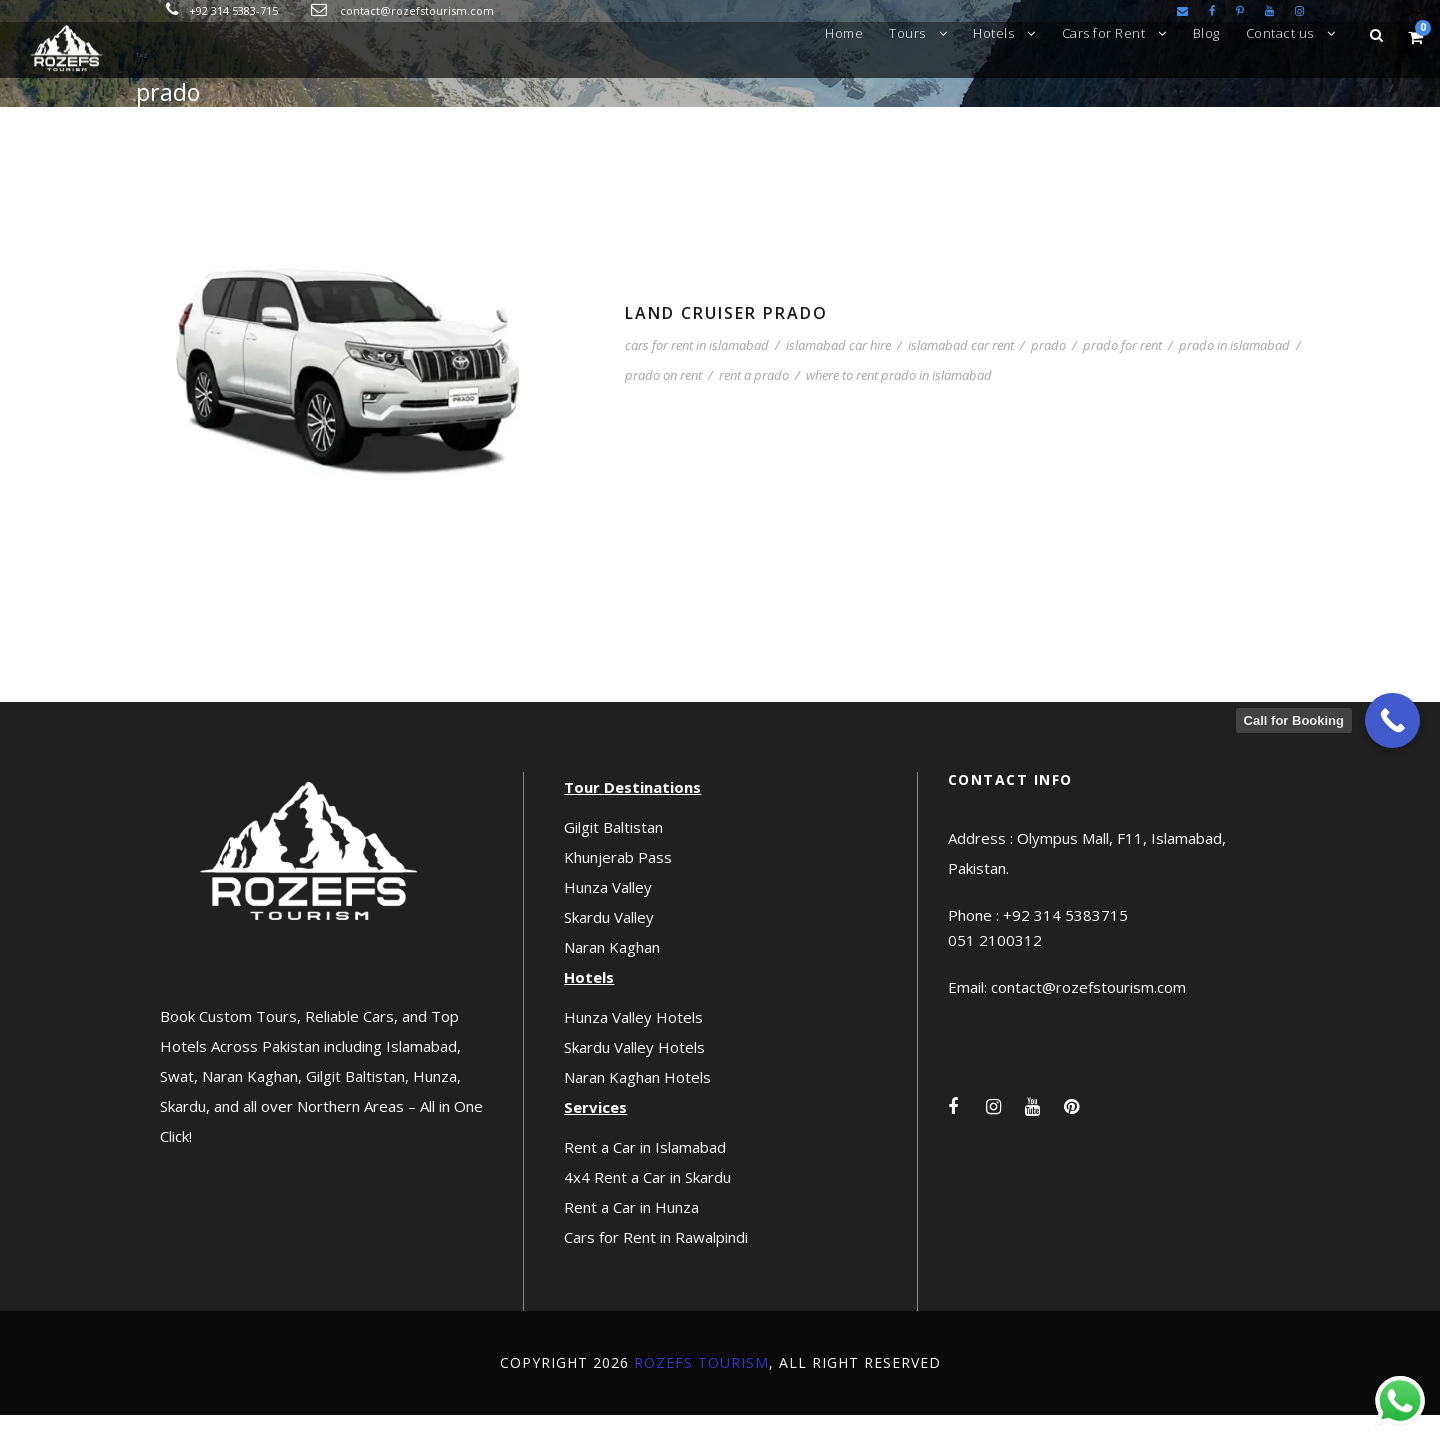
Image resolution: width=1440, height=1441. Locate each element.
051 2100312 (995, 967)
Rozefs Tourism (701, 1388)
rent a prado (754, 402)
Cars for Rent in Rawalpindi (656, 1263)
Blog (1206, 33)
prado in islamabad (1234, 372)
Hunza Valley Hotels (633, 1043)
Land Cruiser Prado (726, 339)
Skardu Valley (609, 943)
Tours (907, 33)
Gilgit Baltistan (613, 853)
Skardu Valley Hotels (634, 1073)
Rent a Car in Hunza (631, 1233)
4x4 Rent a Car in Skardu (647, 1203)
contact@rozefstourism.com (417, 10)
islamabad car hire (838, 372)
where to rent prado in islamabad (899, 402)
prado (1048, 372)
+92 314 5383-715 (233, 10)
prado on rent (663, 402)
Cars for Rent (1104, 33)
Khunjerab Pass (618, 883)
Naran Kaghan (612, 973)
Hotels (993, 33)
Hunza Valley (608, 913)
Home (844, 33)
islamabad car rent (961, 372)
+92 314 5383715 (1065, 942)
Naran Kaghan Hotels (637, 1103)
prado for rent (1122, 372)
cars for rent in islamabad (697, 372)
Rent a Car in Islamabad (645, 1173)
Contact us (1280, 33)
